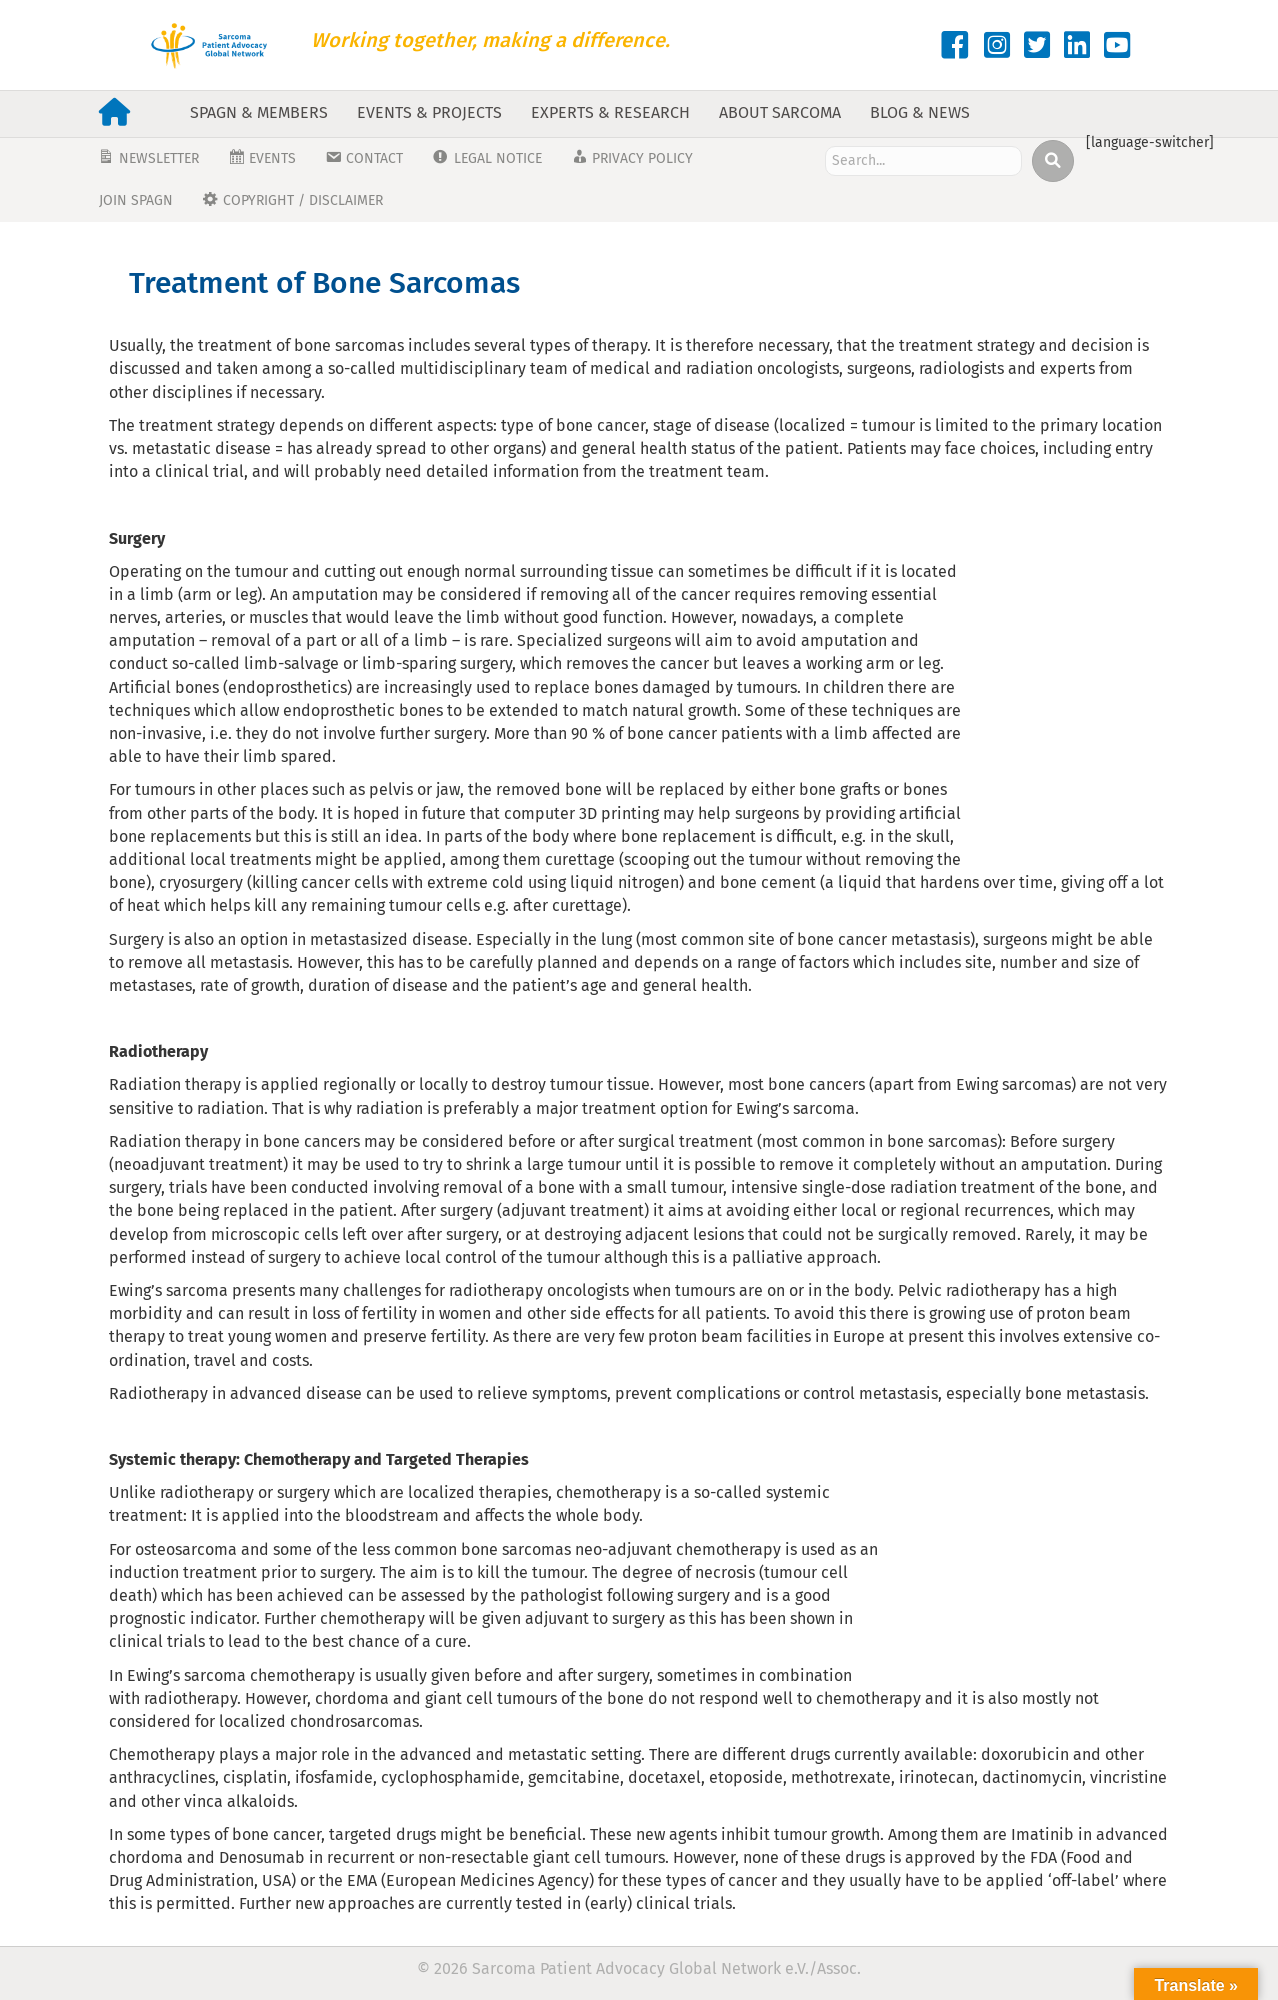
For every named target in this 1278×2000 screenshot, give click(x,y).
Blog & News (920, 112)
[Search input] (923, 161)
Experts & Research (610, 112)
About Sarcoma (780, 112)
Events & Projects (429, 112)
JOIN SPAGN (136, 200)
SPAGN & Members (259, 112)
